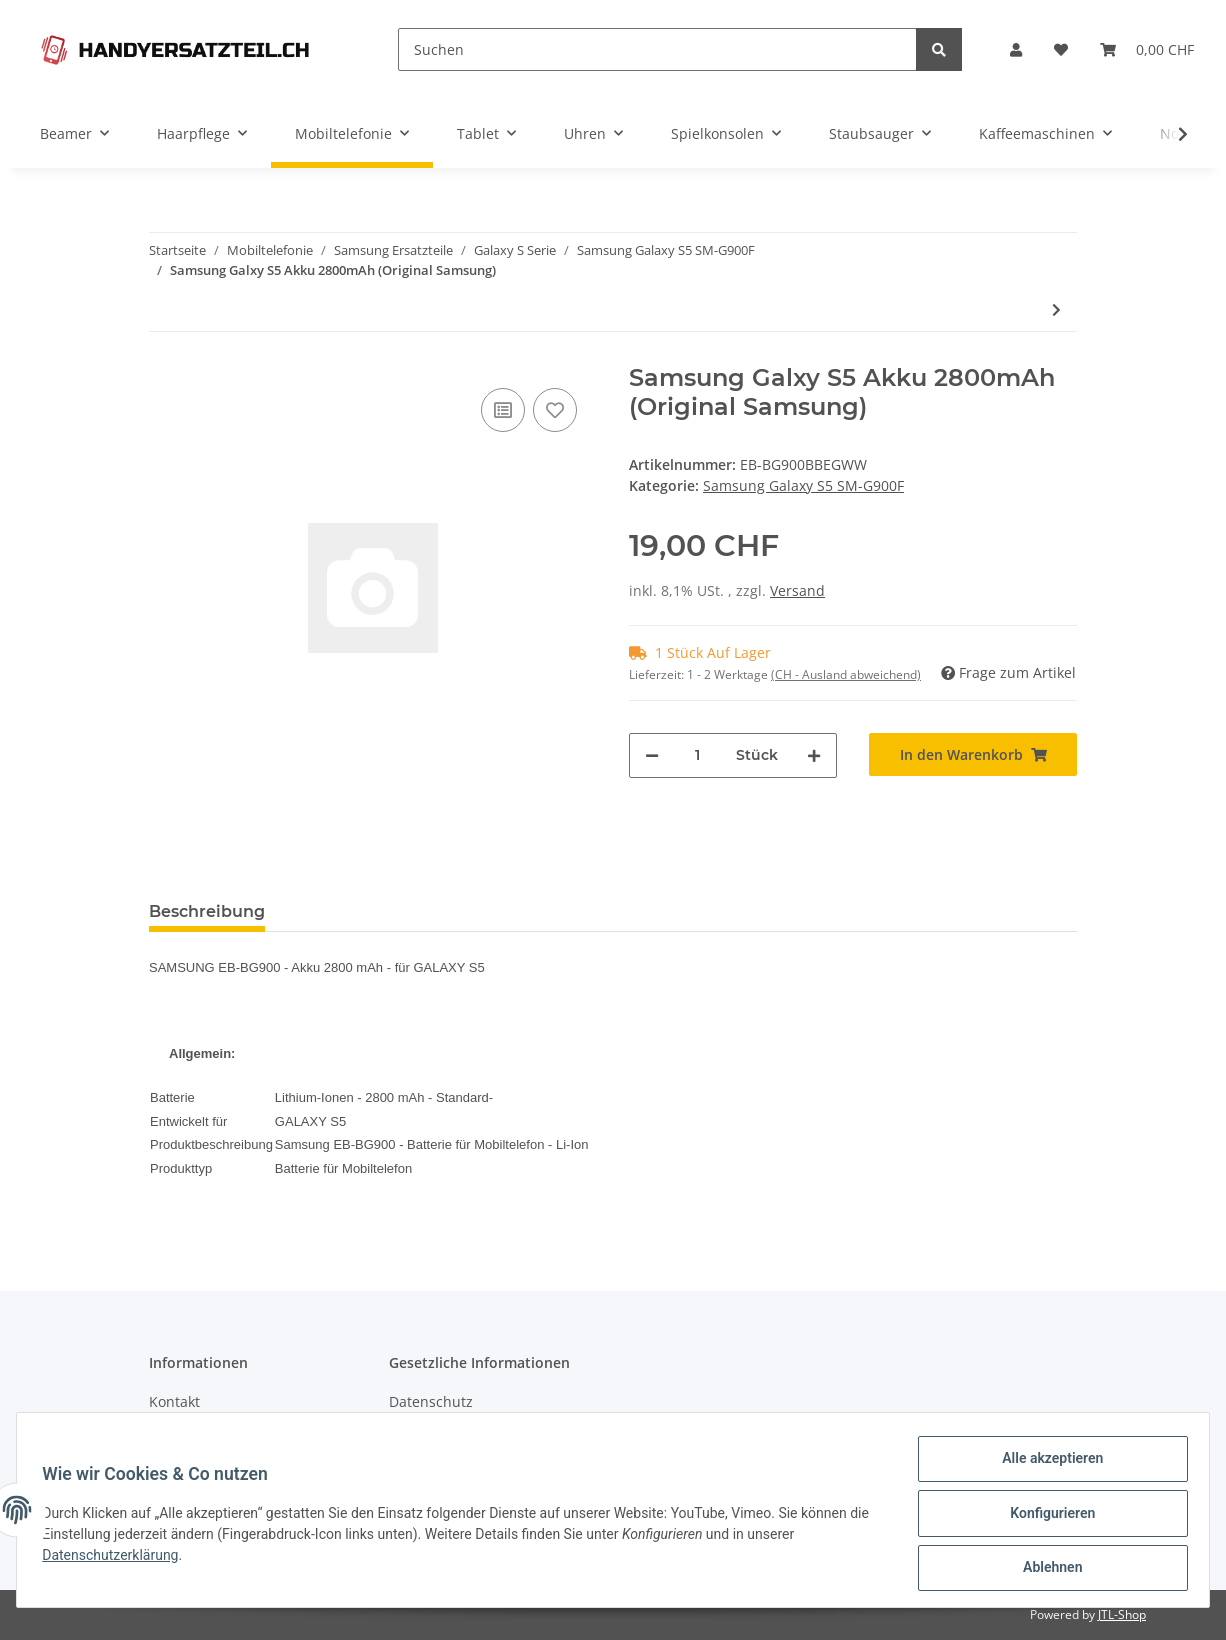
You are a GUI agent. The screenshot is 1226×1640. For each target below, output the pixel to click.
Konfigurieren (1045, 1517)
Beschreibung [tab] (207, 911)
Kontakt (174, 1401)
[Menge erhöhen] (814, 755)
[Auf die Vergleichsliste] (503, 410)
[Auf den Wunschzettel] (555, 410)
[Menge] (697, 755)
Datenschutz (431, 1401)
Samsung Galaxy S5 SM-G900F (803, 485)
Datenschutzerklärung (117, 1559)
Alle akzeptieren (1045, 1465)
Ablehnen (1045, 1569)
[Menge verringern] (652, 755)
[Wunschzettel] (1061, 49)
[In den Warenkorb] (973, 754)
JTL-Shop (1122, 1614)
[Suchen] (657, 49)
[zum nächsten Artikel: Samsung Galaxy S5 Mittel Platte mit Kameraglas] (1056, 309)
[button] (1016, 49)
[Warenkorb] (1147, 49)
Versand (797, 590)
